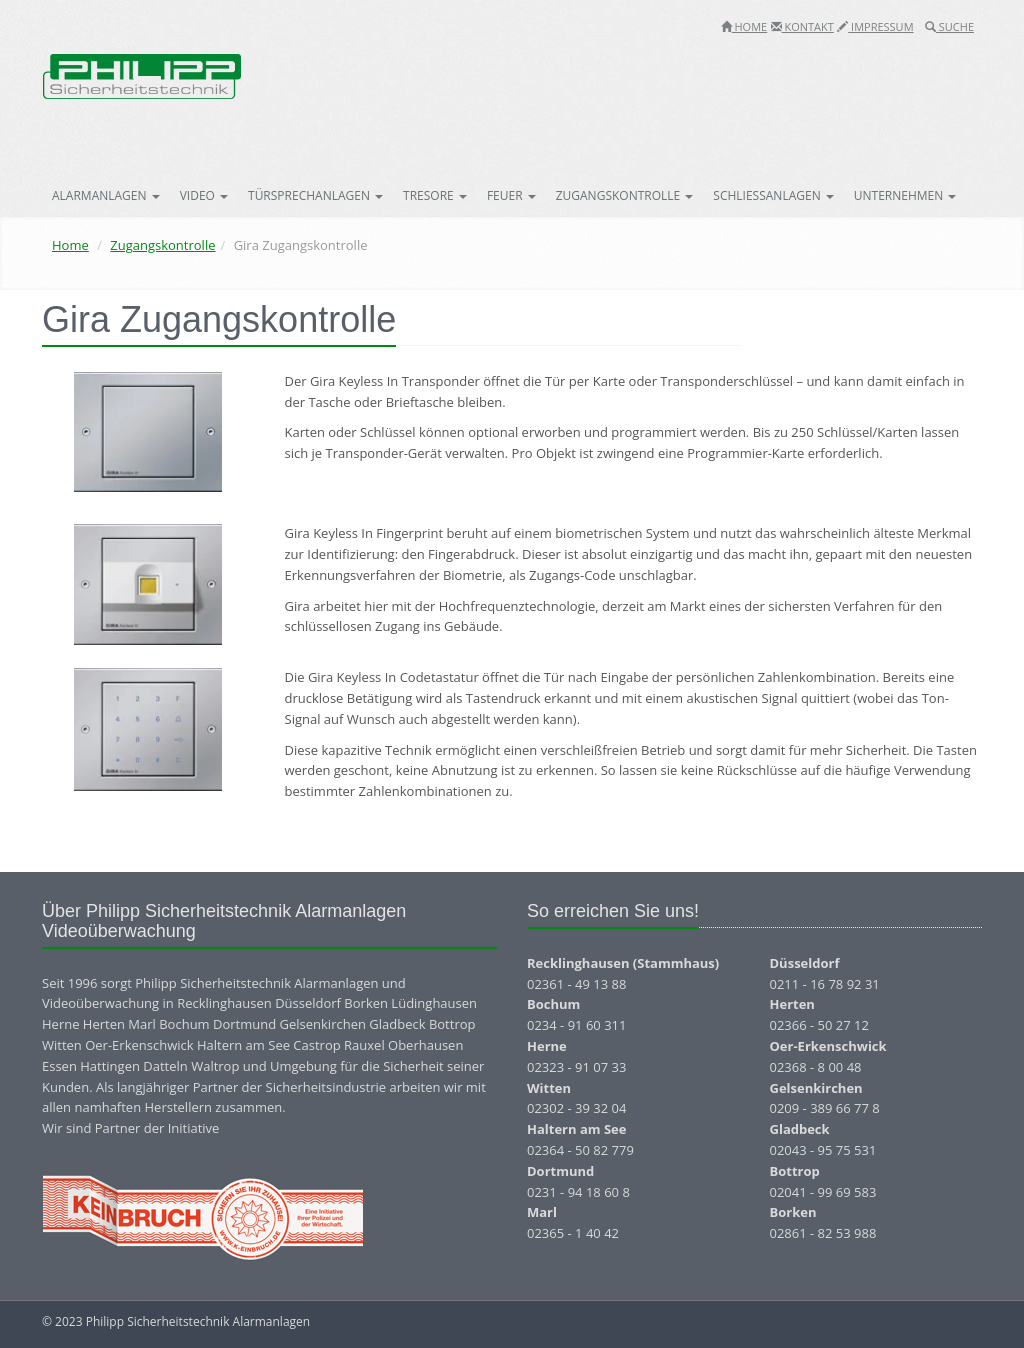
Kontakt (802, 26)
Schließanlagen (773, 195)
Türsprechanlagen (315, 195)
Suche (949, 26)
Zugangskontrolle (625, 195)
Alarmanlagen (106, 195)
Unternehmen (905, 195)
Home (744, 26)
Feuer (511, 195)
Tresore (435, 195)
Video (204, 195)
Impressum (875, 26)
